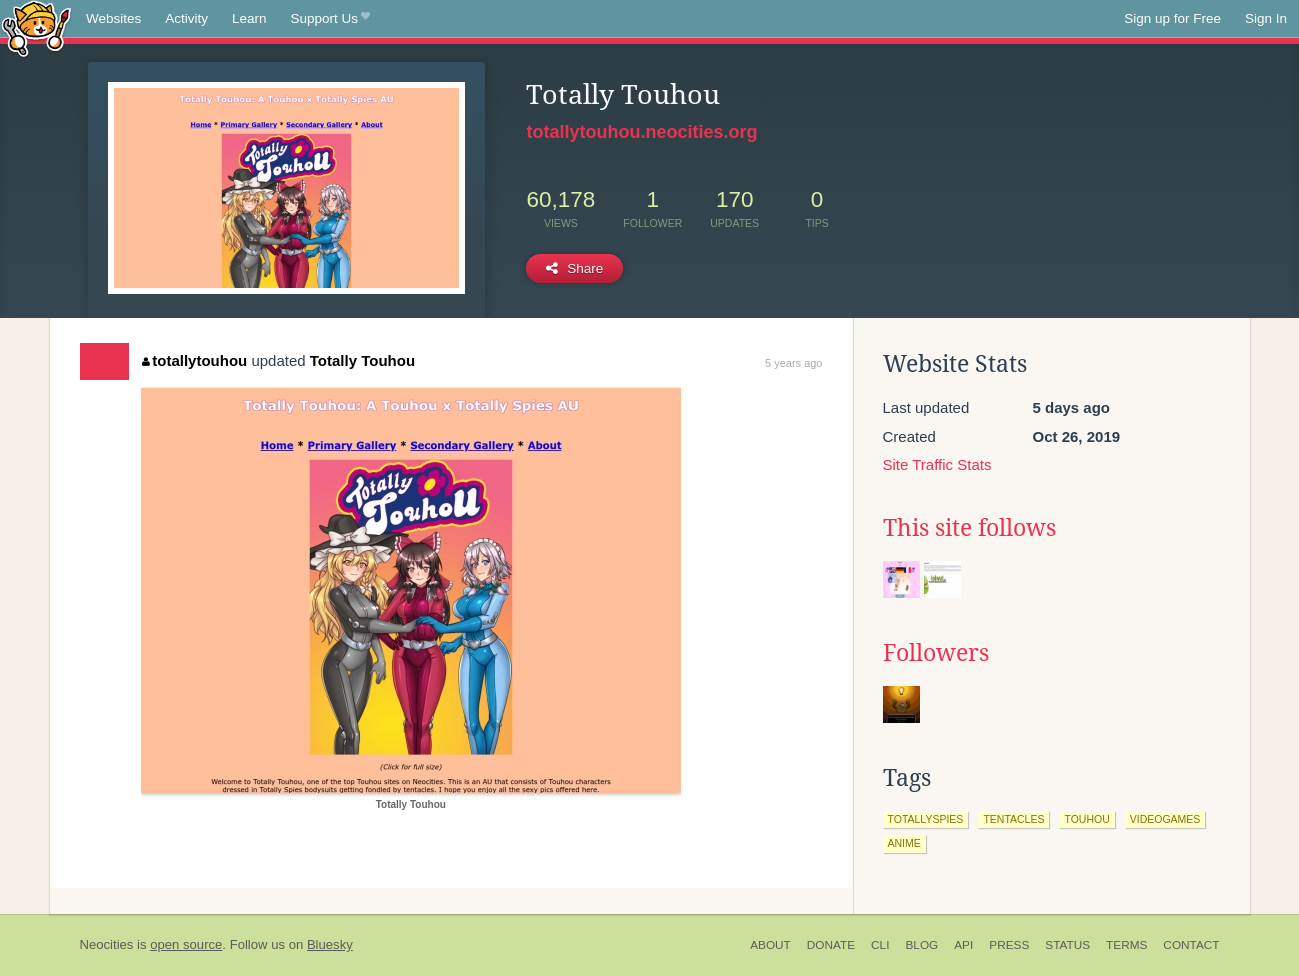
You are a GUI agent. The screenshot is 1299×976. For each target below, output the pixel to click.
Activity (186, 18)
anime (904, 843)
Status (1067, 945)
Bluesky (330, 944)
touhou (1086, 819)
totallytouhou (194, 360)
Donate (831, 945)
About (770, 945)
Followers (936, 653)
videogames (1165, 819)
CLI (880, 945)
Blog (921, 945)
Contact (1191, 945)
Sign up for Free (1172, 18)
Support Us (330, 19)
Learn (249, 18)
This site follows (969, 528)
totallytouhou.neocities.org (641, 132)
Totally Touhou (362, 360)
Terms (1126, 945)
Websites (113, 18)
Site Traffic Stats (937, 464)
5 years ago (793, 363)
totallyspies (926, 819)
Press (1009, 945)
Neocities (107, 944)
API (963, 945)
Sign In (1266, 18)
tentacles (1013, 819)
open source (186, 944)
